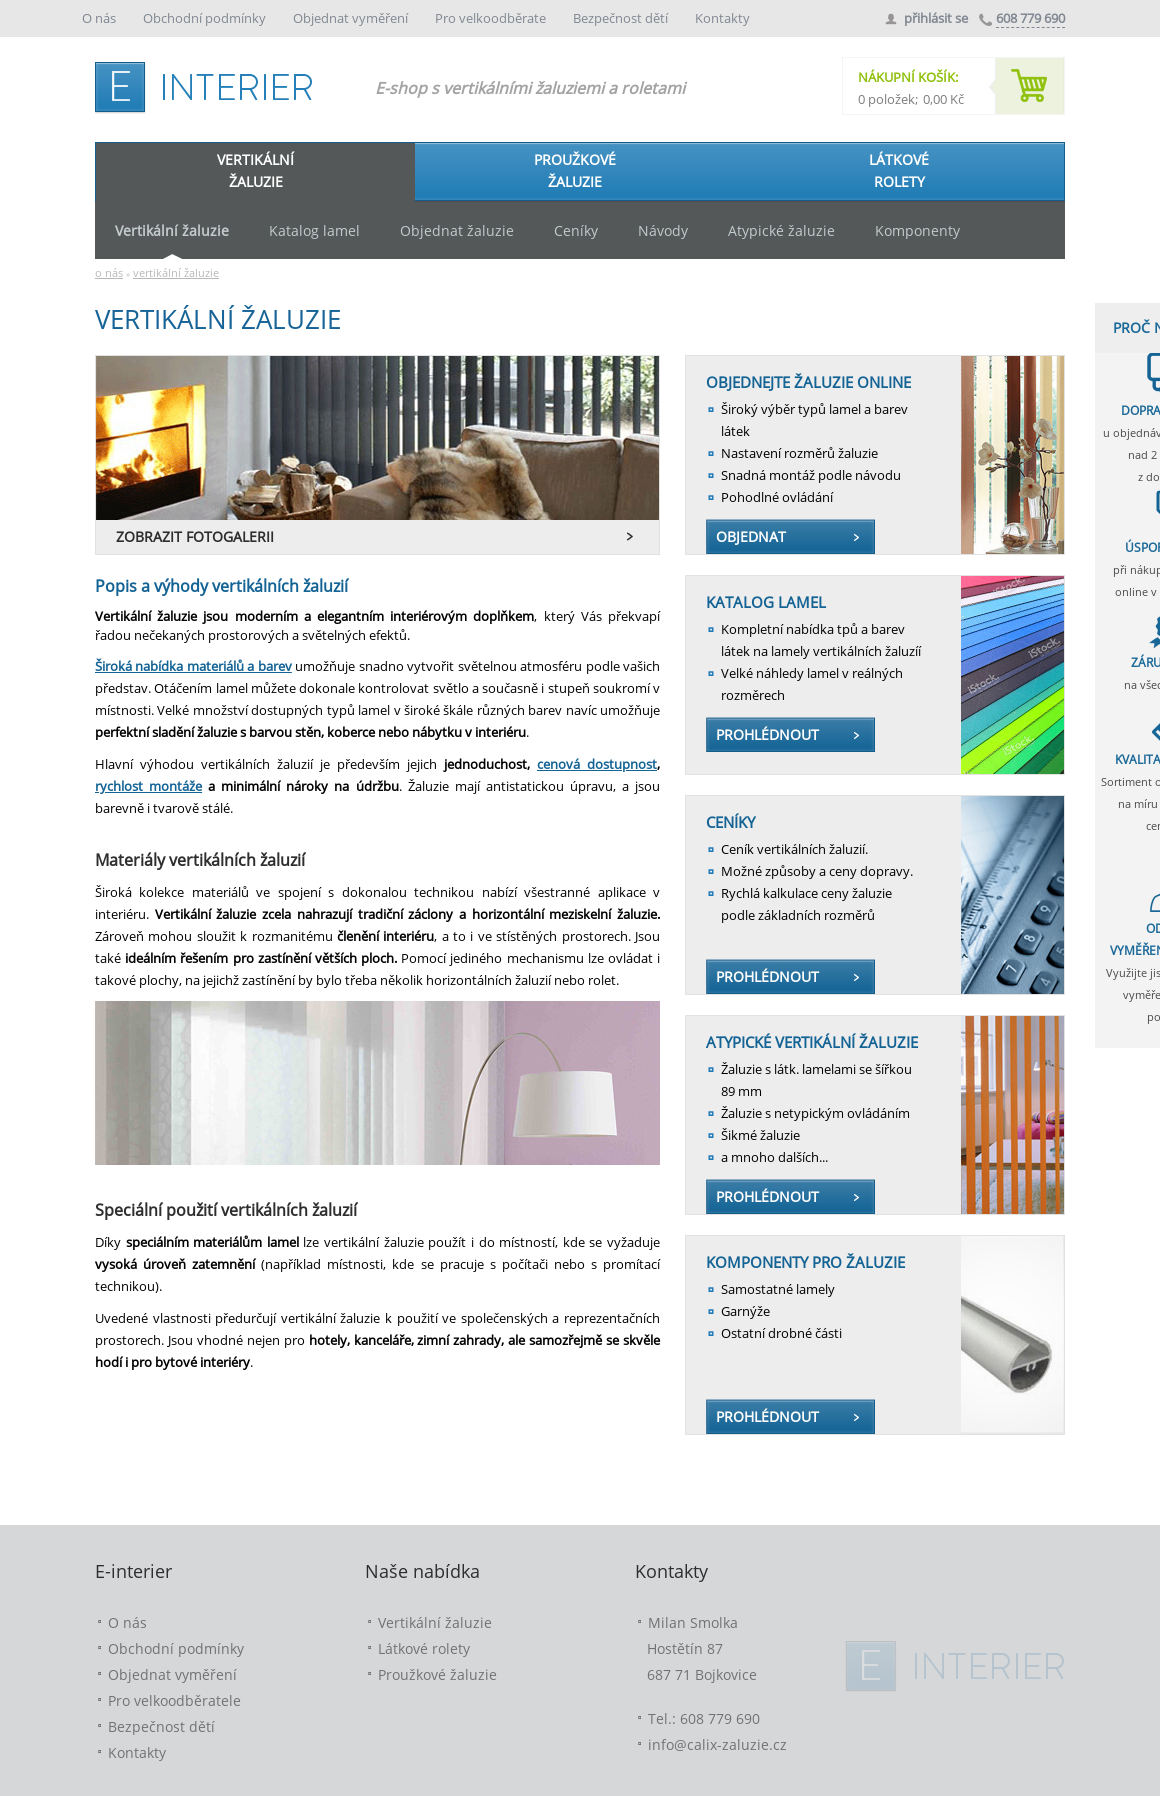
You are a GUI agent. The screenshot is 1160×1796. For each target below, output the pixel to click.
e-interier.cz (210, 83)
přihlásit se (936, 18)
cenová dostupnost (597, 764)
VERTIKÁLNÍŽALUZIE (255, 170)
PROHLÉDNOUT (767, 734)
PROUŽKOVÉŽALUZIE (575, 170)
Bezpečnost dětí (622, 18)
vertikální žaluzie (176, 272)
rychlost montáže (148, 786)
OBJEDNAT (751, 536)
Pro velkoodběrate (492, 18)
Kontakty (722, 18)
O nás (100, 18)
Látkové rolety (424, 1648)
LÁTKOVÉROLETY (899, 170)
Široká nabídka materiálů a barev (193, 666)
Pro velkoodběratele (174, 1700)
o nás (109, 272)
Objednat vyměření (352, 18)
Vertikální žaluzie (435, 1622)
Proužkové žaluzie (437, 1674)
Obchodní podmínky (206, 18)
